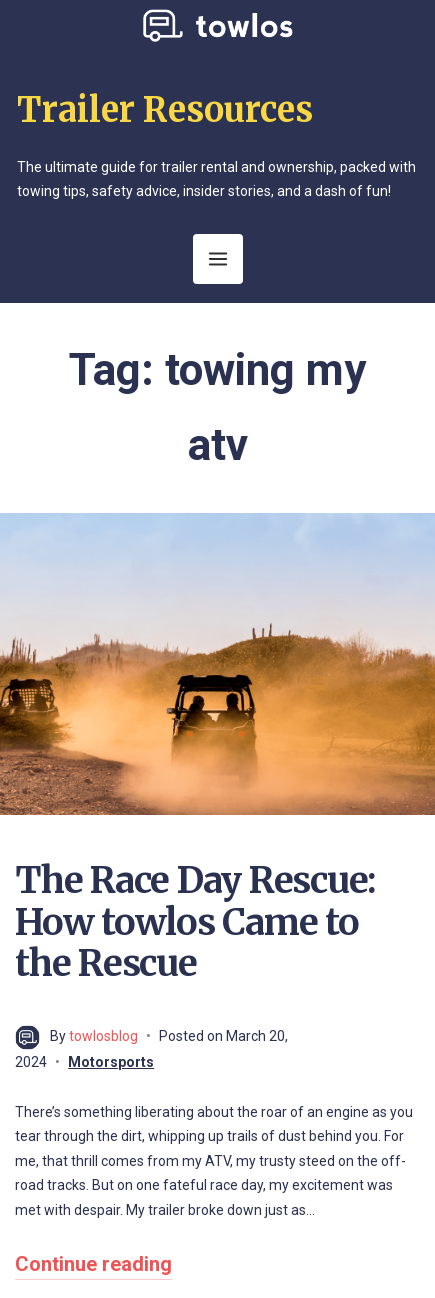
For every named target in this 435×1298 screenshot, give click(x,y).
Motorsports (111, 1062)
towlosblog (103, 1036)
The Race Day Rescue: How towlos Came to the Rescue (195, 922)
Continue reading (93, 1264)
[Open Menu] (218, 259)
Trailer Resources (165, 110)
